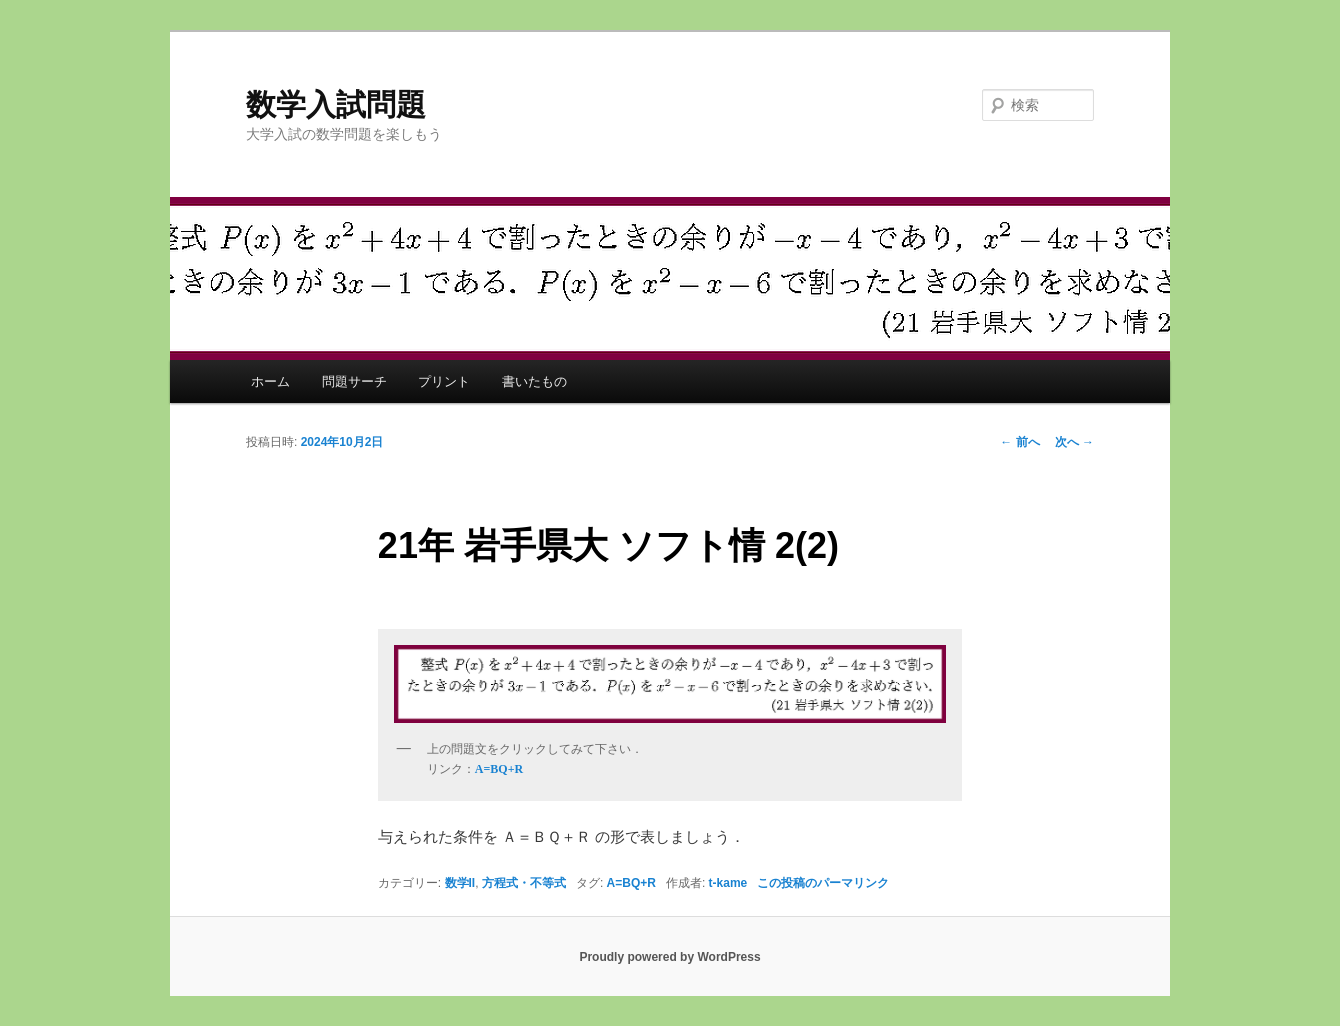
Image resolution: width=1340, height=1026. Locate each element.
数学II (460, 883)
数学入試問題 (336, 104)
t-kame (728, 883)
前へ (1019, 442)
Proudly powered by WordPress (669, 957)
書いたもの (534, 381)
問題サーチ (354, 381)
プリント (444, 381)
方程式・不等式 (524, 883)
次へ (1074, 442)
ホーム (270, 381)
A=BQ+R (631, 883)
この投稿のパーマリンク (823, 883)
